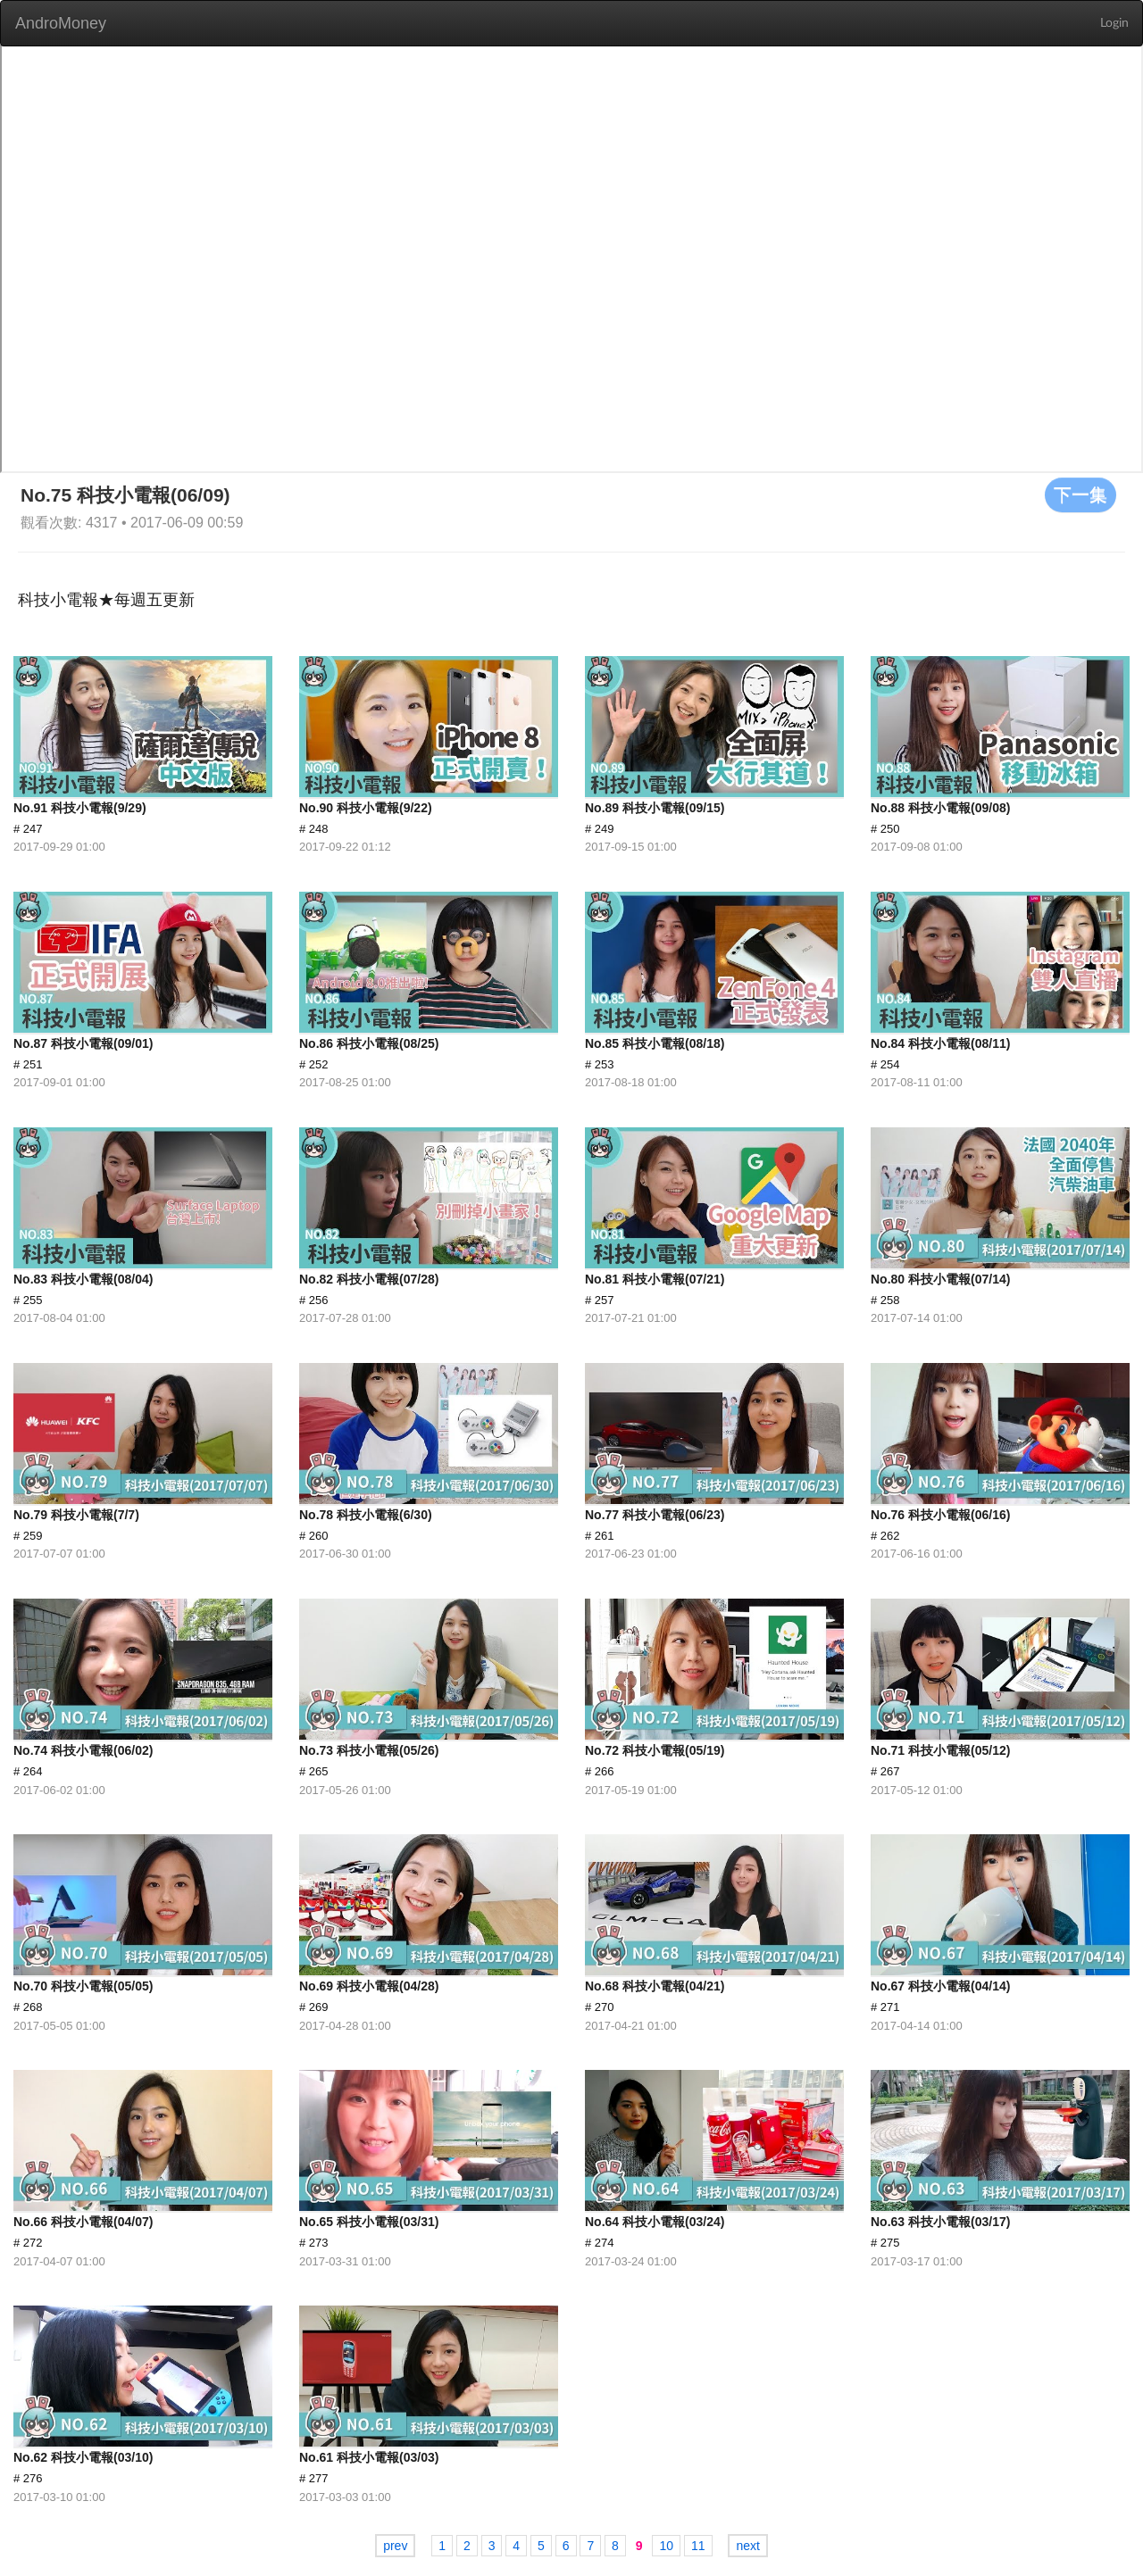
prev (395, 2546)
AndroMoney (60, 23)
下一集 (1080, 494)
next (747, 2546)
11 (698, 2546)
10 (666, 2546)
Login (1114, 23)
